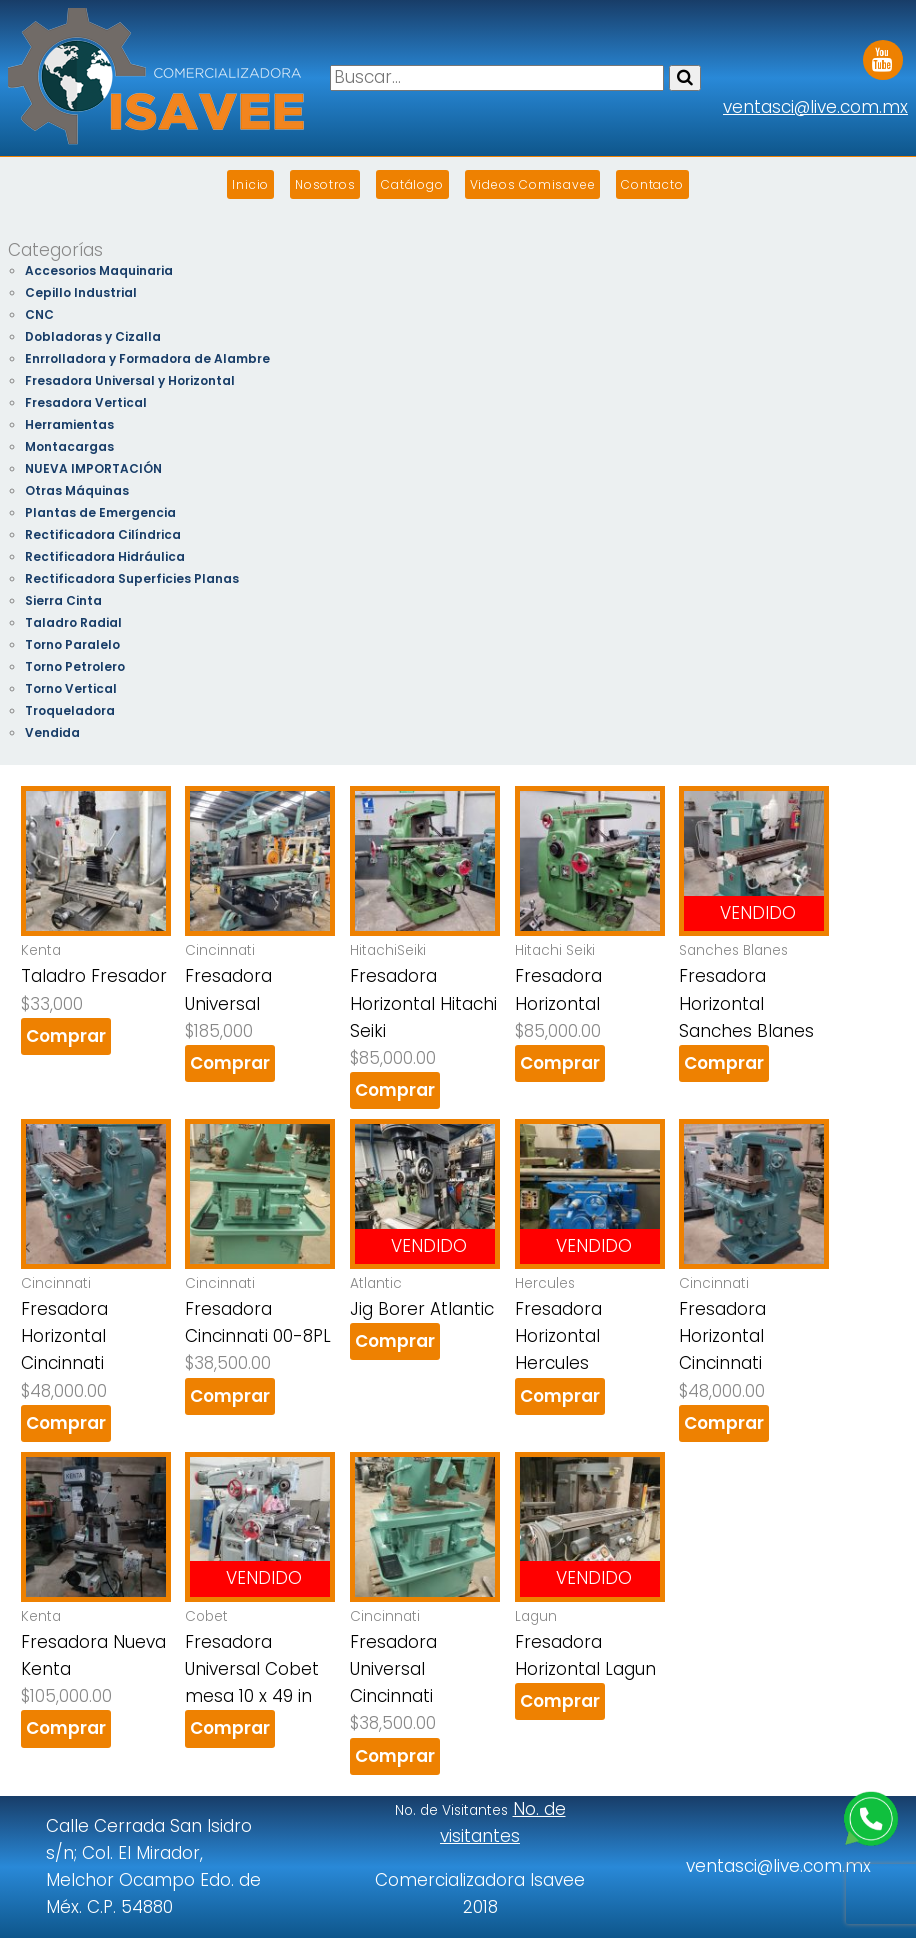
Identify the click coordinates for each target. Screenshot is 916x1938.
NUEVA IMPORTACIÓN (93, 468)
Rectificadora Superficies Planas (132, 578)
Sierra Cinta (63, 600)
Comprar (66, 1036)
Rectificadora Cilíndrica (103, 534)
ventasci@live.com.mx (815, 107)
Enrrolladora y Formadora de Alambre (147, 358)
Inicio (250, 184)
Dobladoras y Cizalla (93, 336)
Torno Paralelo (72, 644)
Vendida (52, 732)
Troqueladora (70, 710)
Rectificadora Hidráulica (105, 556)
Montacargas (69, 446)
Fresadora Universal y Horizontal (130, 380)
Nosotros (325, 184)
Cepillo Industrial (81, 292)
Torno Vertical (71, 688)
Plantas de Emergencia (100, 512)
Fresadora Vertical (86, 402)
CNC (39, 314)
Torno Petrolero (75, 666)
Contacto (652, 184)
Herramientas (69, 424)
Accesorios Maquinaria (99, 270)
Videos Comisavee (533, 184)
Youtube (883, 53)
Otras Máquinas (77, 490)
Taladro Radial (73, 622)
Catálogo (412, 184)
